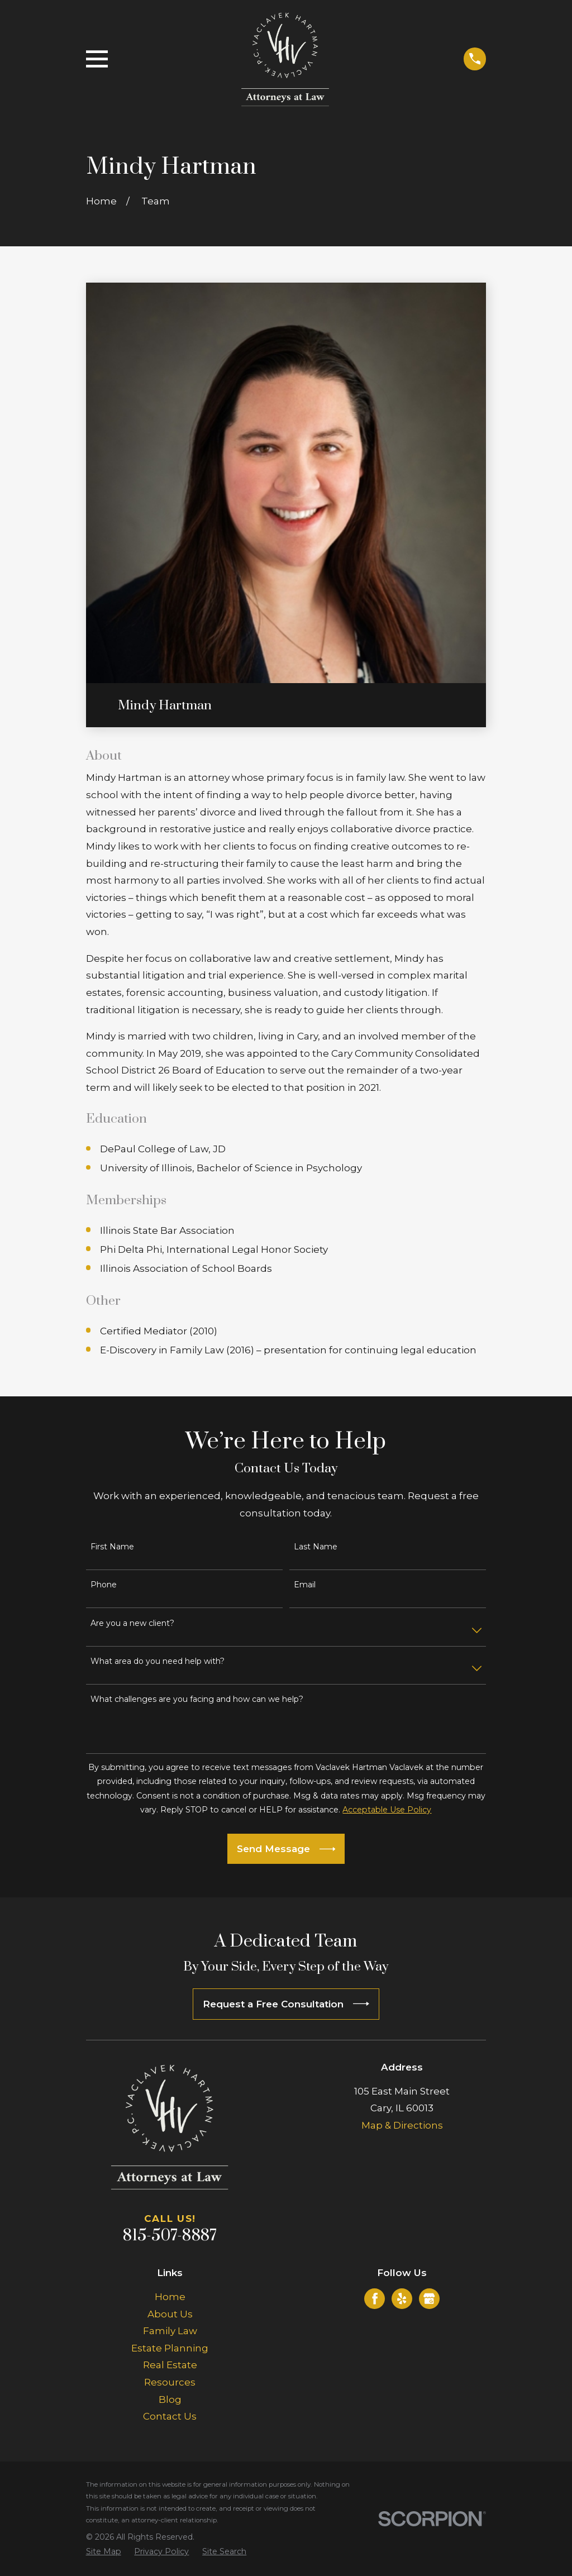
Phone (103, 1585)
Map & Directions (402, 2125)
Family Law (170, 2330)
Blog (170, 2399)
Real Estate (170, 2364)
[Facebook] (374, 2298)
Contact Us (170, 2416)
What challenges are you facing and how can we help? (196, 1699)
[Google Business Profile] (429, 2298)
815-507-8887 (170, 2235)
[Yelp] (401, 2298)
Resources (170, 2382)
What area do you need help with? (157, 1661)
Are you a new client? (132, 1623)
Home (170, 2296)
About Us (170, 2314)
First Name (112, 1547)
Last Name (315, 1547)
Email (305, 1585)
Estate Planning (169, 2348)
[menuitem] (103, 2552)
